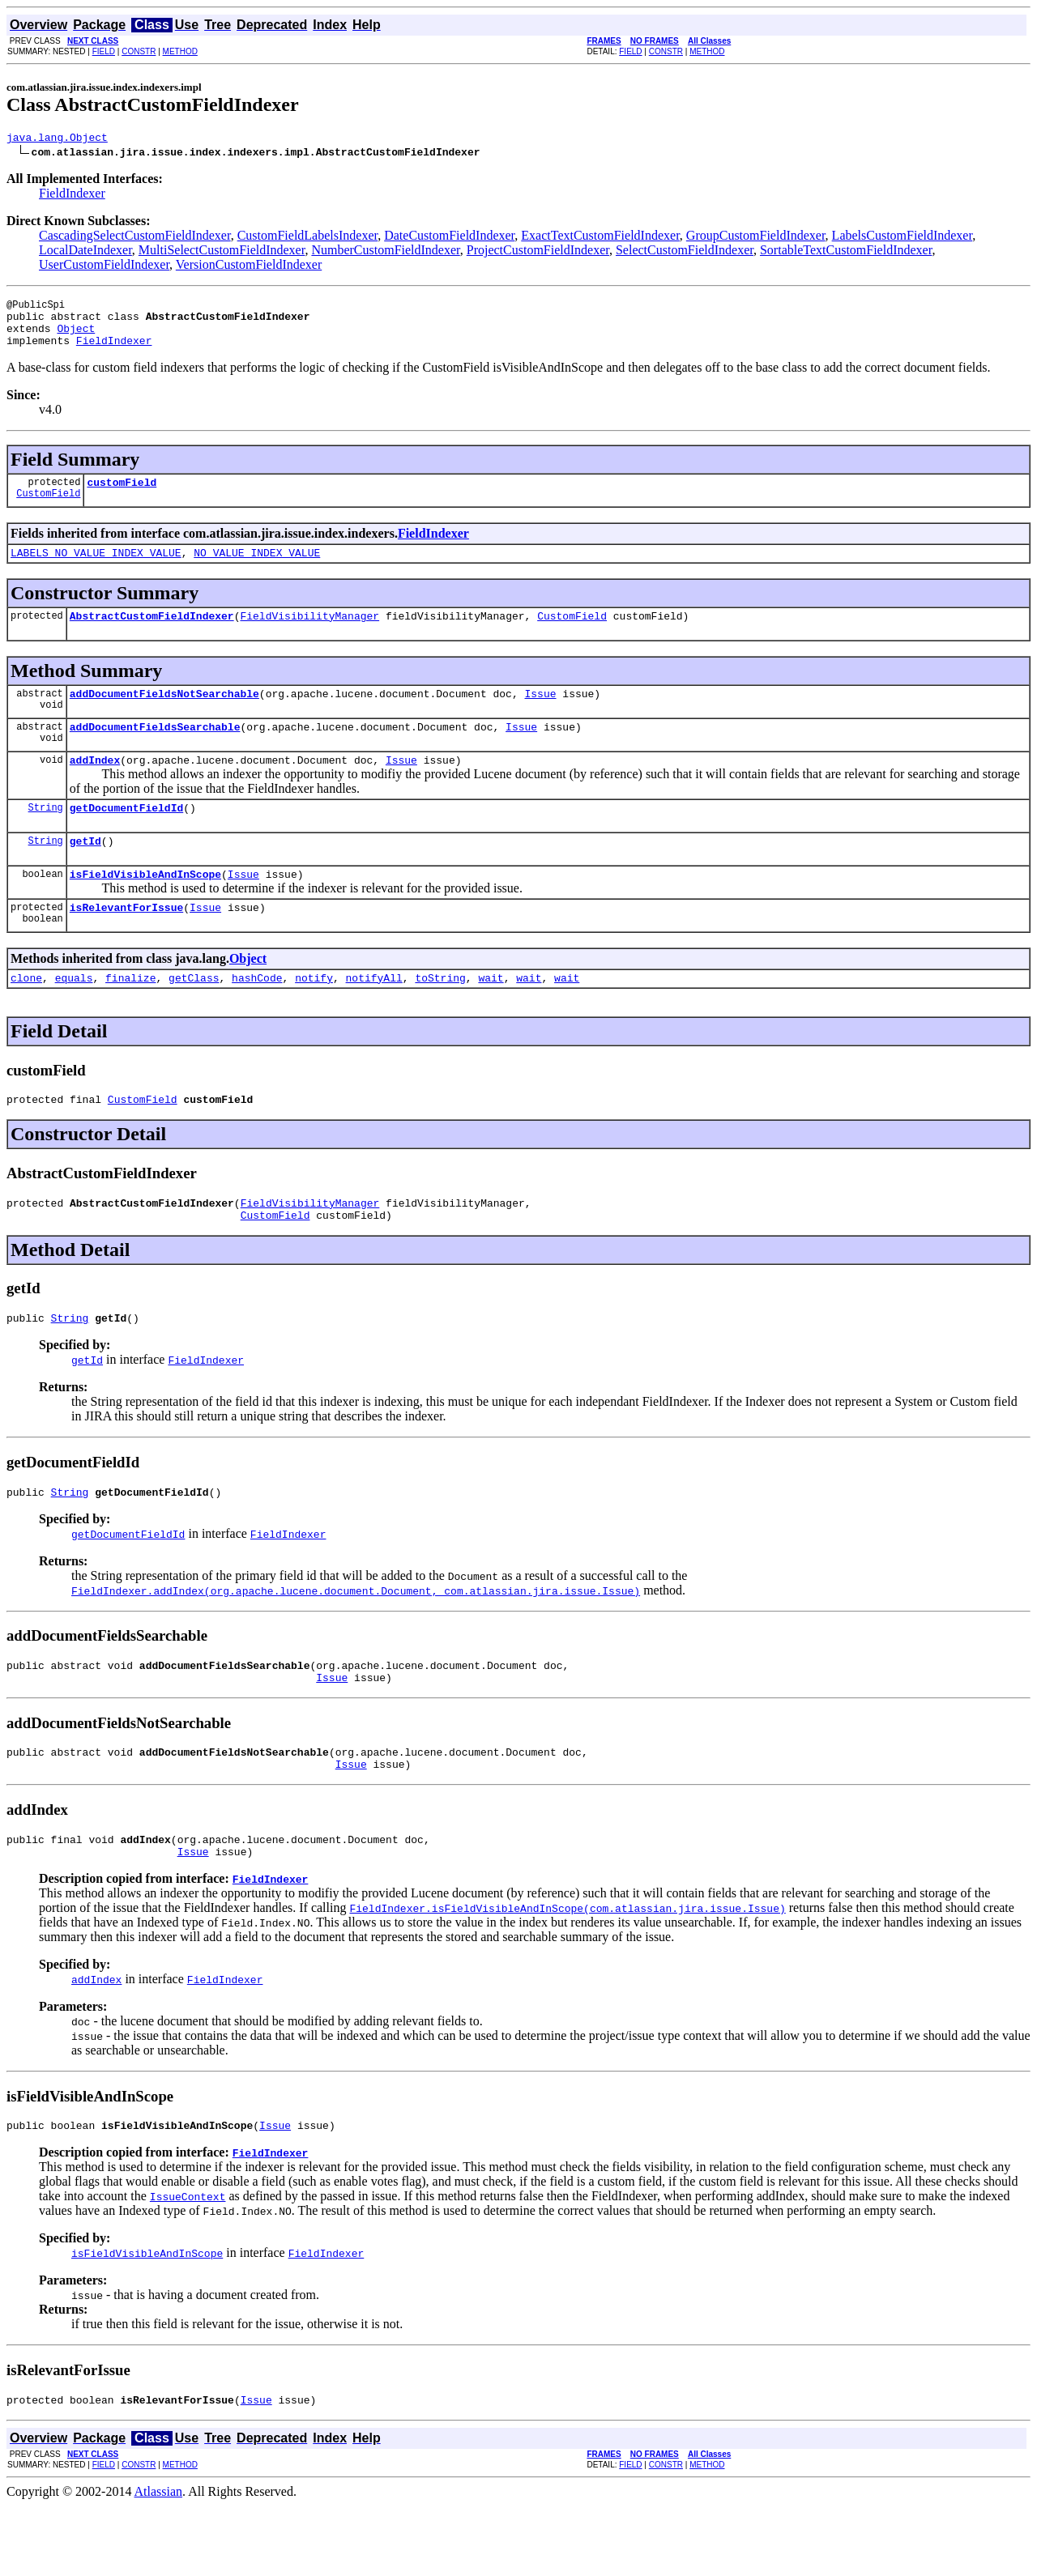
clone (26, 1016)
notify (314, 1016)
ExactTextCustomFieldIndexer (600, 238)
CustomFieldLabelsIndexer (307, 238)
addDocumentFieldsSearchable (155, 750)
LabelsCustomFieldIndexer (902, 238)
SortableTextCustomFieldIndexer (846, 252)
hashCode (257, 1016)
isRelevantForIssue (126, 943)
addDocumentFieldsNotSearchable (164, 715)
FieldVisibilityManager (309, 635)
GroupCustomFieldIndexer (756, 238)
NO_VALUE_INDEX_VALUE (257, 569)
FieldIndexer (72, 195)
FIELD (103, 51)
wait (490, 1016)
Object (76, 337)
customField (121, 496)
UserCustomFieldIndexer (104, 267)
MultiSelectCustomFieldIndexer (222, 252)
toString (440, 1016)
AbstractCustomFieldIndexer (152, 635)
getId (85, 872)
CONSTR (139, 51)
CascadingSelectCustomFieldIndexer (135, 238)
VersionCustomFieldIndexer (249, 267)
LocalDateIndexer (85, 252)
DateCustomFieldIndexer (449, 238)
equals (74, 1016)
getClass (194, 1016)
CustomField (48, 510)
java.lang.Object (57, 139)
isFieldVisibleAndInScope (145, 908)
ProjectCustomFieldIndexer (538, 252)
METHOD (180, 51)
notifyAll (374, 1016)
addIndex (95, 786)
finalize (130, 1016)
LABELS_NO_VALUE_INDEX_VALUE (96, 569)
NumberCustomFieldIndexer (385, 252)
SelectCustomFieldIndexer (684, 252)
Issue (540, 715)
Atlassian (158, 2562)
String (45, 836)
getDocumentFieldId (126, 836)
